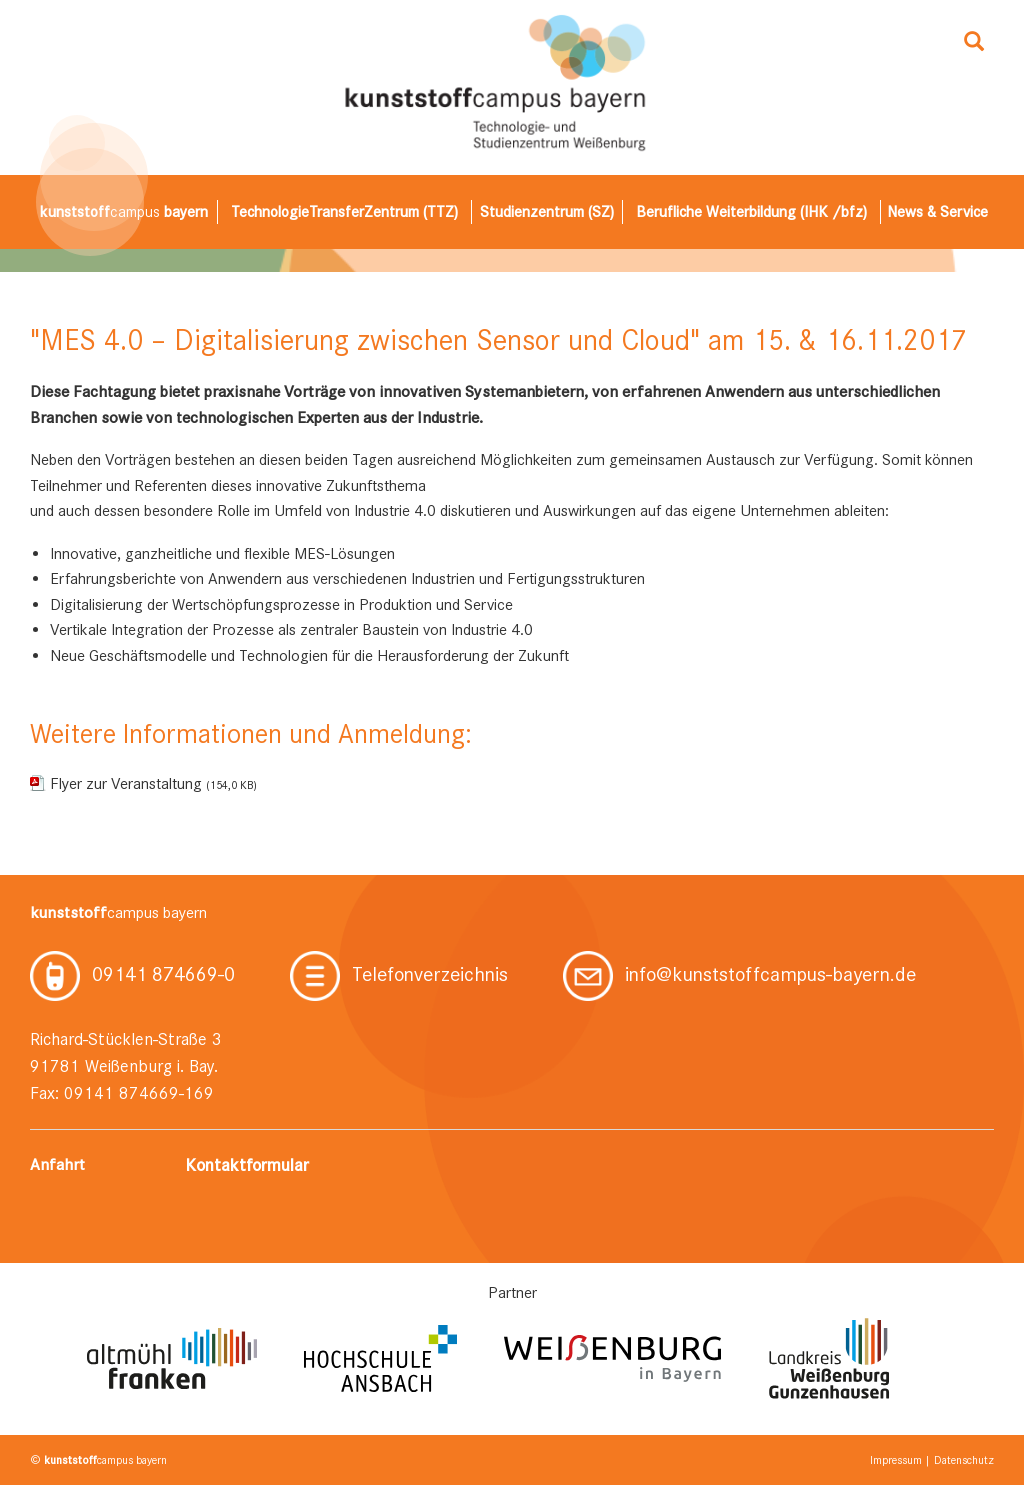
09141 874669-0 (132, 974)
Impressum (896, 1460)
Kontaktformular (247, 1165)
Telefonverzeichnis (399, 974)
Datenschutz (964, 1460)
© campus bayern (98, 1460)
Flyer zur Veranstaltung (153, 783)
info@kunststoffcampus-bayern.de (739, 974)
